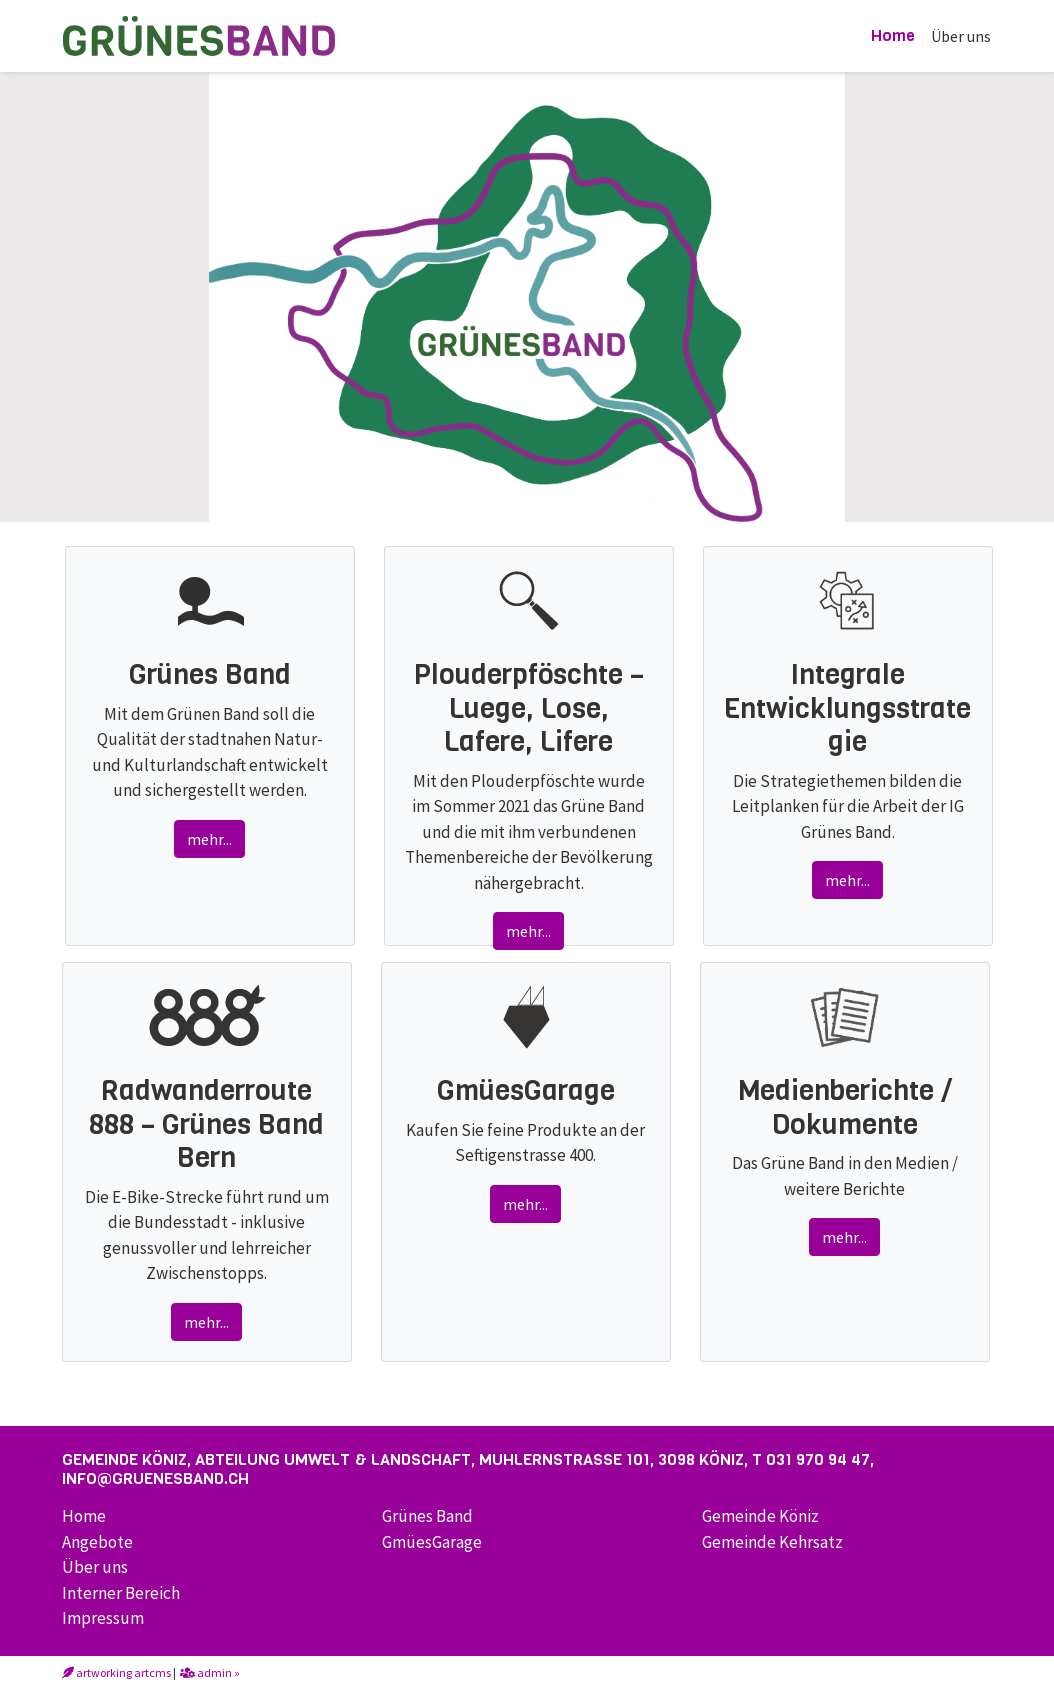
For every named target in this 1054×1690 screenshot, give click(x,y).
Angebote (97, 1542)
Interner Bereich (121, 1593)
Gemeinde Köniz (760, 1516)
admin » (210, 1672)
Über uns (961, 36)
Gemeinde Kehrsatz (772, 1542)
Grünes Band (427, 1516)
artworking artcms (116, 1672)
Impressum (103, 1618)
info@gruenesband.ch (155, 1478)
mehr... (209, 839)
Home (893, 35)
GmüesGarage (432, 1542)
